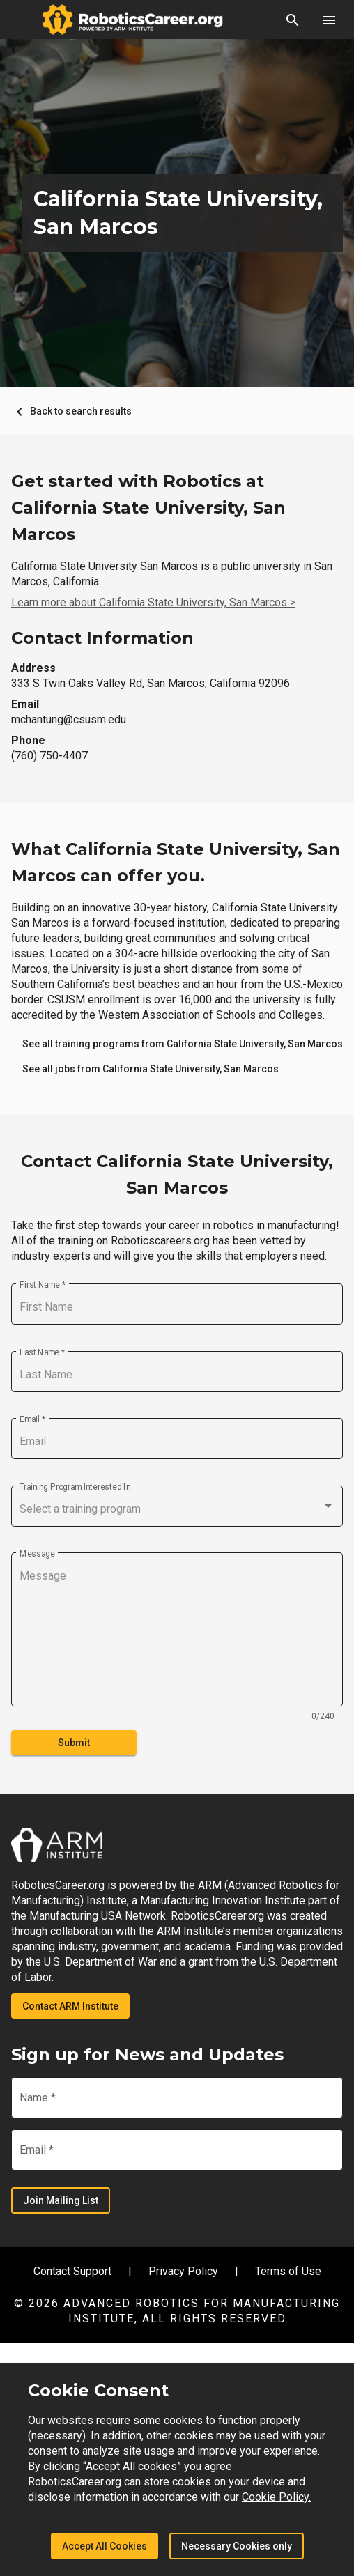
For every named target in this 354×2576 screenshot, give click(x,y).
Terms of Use (288, 2271)
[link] (182, 1043)
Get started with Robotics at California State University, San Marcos (148, 507)
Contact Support (72, 2271)
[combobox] (177, 1509)
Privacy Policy (183, 2271)
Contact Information (102, 638)
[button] (292, 19)
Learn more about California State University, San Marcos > (153, 602)
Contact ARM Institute (70, 2006)
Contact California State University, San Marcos (177, 1174)
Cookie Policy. (276, 2497)
